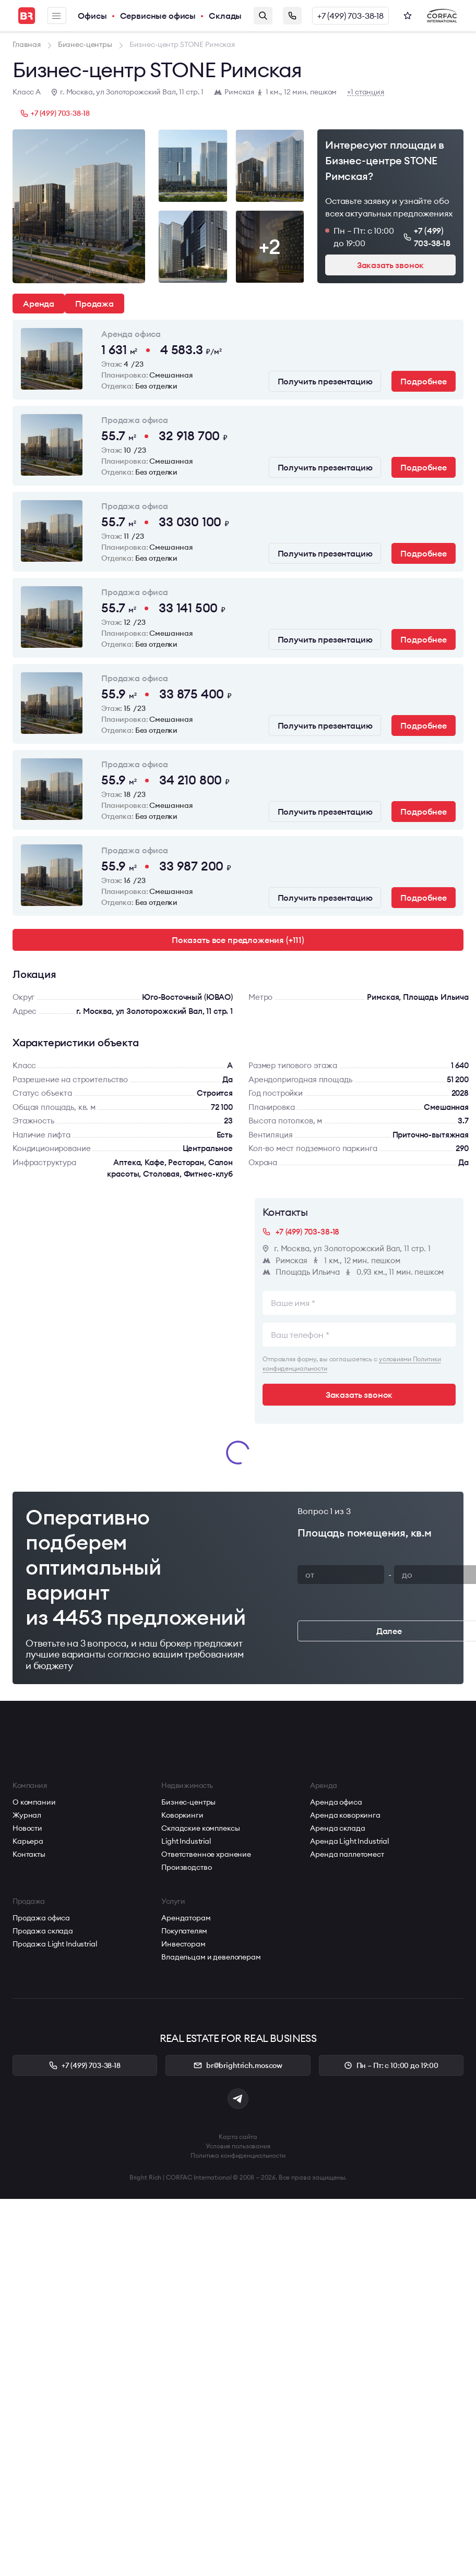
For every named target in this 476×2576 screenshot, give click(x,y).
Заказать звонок (292, 15)
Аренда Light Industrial (349, 1841)
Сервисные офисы (158, 15)
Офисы (92, 15)
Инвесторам (183, 1944)
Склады (225, 15)
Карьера (28, 1841)
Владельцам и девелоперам (211, 1957)
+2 (270, 246)
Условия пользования (238, 2146)
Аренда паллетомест (347, 1854)
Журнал (27, 1815)
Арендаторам (185, 1917)
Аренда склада (337, 1828)
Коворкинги (182, 1815)
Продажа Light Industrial (55, 1944)
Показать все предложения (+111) (238, 940)
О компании (34, 1802)
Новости (27, 1828)
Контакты (29, 1854)
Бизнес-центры (188, 1802)
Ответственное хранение (206, 1854)
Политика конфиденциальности (238, 2155)
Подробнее (423, 381)
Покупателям (184, 1931)
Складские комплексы (200, 1828)
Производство (186, 1867)
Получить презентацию (325, 381)
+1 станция (365, 92)
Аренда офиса (336, 1802)
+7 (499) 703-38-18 (350, 15)
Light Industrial (186, 1841)
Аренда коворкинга (345, 1815)
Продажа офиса (41, 1917)
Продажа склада (43, 1931)
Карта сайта (238, 2136)
